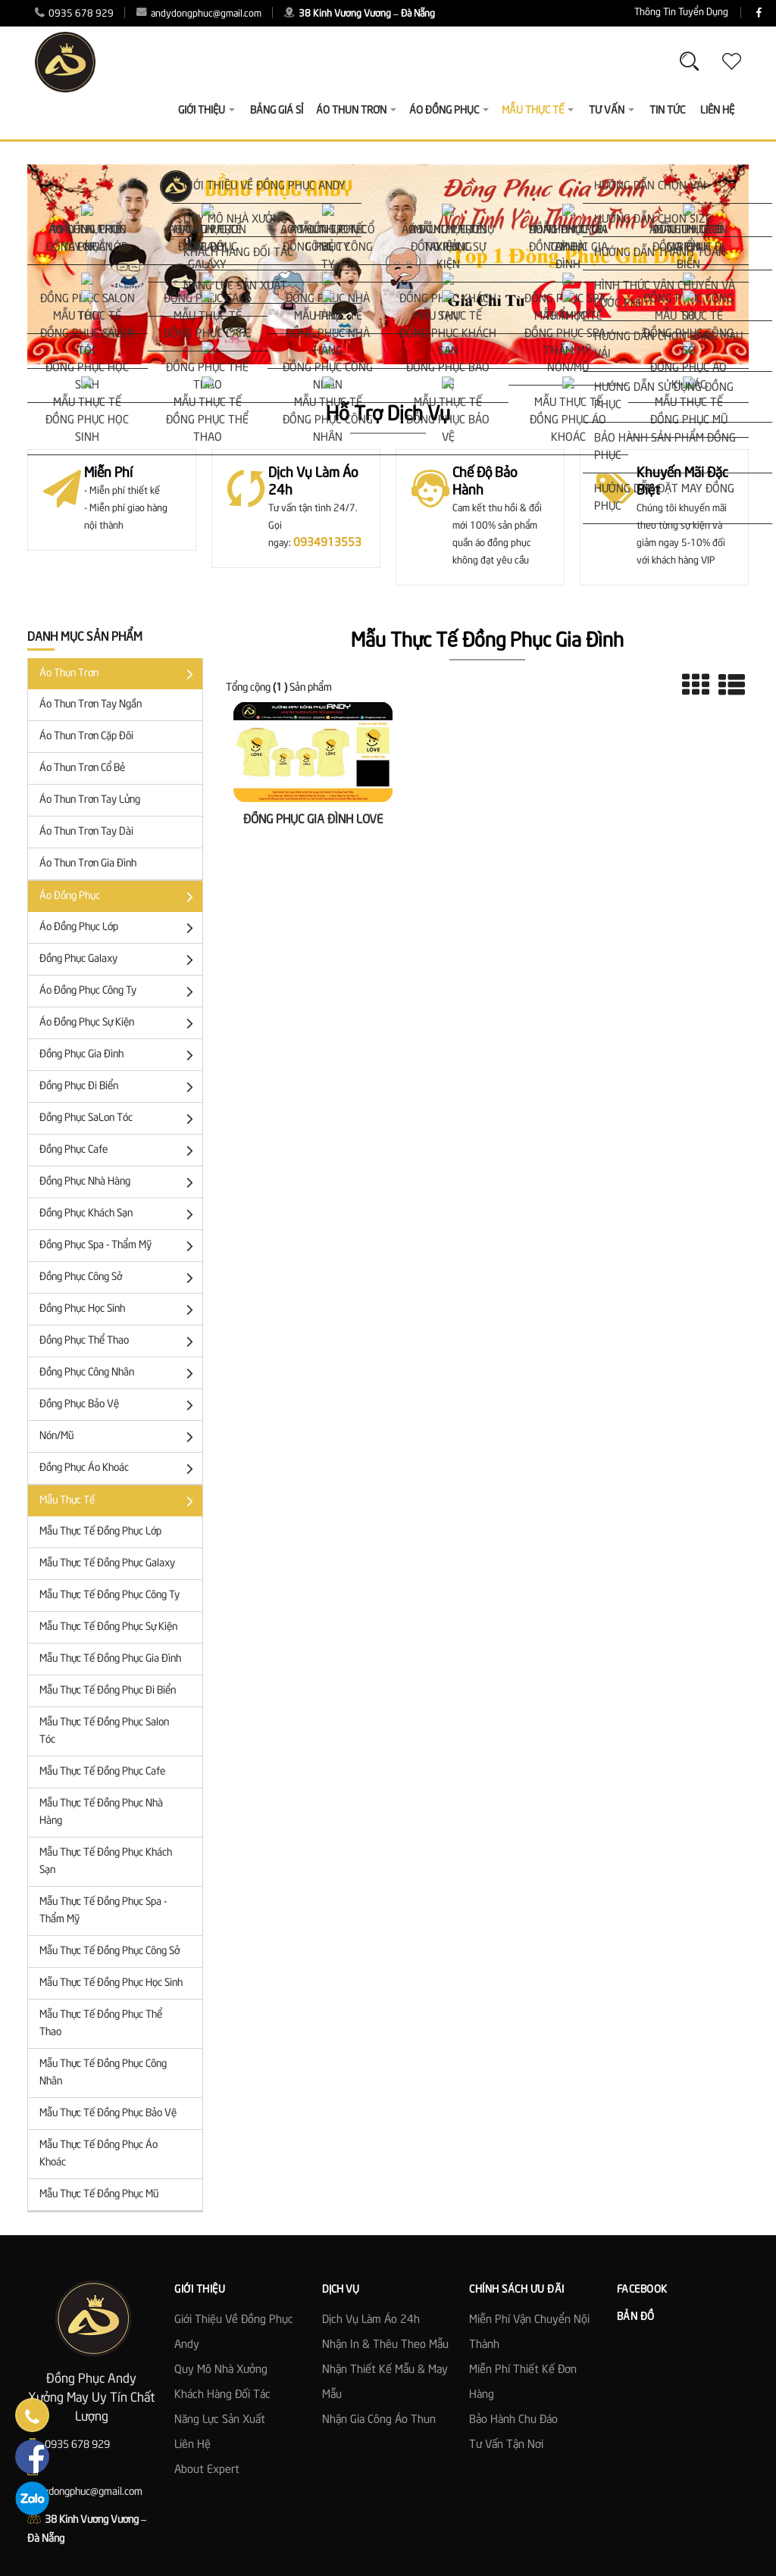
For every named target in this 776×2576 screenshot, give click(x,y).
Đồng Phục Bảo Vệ (119, 1405)
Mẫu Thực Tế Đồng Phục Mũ (98, 2194)
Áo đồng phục (119, 897)
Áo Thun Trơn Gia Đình (87, 863)
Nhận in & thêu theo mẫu (385, 2345)
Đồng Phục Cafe (119, 1151)
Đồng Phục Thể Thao (119, 1341)
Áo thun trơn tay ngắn (90, 704)
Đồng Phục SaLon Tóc (119, 1119)
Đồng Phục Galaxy (119, 960)
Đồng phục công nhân (119, 1373)
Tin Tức (667, 110)
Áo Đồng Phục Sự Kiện (119, 1023)
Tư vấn (611, 110)
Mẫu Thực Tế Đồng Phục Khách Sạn (105, 1861)
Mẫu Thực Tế (119, 1501)
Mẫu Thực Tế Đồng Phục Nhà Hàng (101, 1812)
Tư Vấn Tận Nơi (506, 2445)
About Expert (206, 2470)
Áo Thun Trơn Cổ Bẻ (82, 768)
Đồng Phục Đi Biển (119, 1087)
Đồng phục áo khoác (119, 1469)
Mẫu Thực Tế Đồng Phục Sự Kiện (108, 1627)
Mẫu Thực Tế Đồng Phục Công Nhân (103, 2073)
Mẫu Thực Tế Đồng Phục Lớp (100, 1531)
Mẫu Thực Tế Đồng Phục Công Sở (109, 1951)
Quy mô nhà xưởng (221, 2370)
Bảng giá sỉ (276, 110)
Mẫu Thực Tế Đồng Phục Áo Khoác (98, 2154)
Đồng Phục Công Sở (119, 1278)
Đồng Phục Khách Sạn (119, 1214)
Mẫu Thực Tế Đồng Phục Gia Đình (110, 1658)
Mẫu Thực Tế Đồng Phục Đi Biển (107, 1690)
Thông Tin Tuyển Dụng (590, 12)
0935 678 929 (74, 14)
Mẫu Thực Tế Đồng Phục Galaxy (107, 1563)
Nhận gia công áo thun (379, 2420)
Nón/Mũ (119, 1437)
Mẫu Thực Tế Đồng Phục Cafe (102, 1771)
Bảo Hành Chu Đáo (513, 2420)
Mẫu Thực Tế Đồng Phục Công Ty (109, 1595)
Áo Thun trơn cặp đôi (86, 736)
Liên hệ (192, 2445)
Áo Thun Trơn (119, 674)
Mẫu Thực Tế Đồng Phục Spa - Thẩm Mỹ (103, 1911)
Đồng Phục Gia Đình (119, 1055)
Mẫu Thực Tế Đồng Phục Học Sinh (111, 1983)
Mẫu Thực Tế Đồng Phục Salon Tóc (104, 1731)
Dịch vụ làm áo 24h (371, 2320)
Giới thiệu (206, 110)
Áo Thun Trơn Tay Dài (86, 831)
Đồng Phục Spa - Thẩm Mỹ (119, 1246)
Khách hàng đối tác (222, 2395)
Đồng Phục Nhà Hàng (119, 1182)
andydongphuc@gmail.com (198, 14)
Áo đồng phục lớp (119, 928)
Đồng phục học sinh (119, 1310)
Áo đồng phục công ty (119, 992)
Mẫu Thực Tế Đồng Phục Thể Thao (100, 2023)
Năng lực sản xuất (219, 2420)
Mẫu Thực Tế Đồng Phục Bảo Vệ (108, 2113)
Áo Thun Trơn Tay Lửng (89, 800)
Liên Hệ (717, 110)
